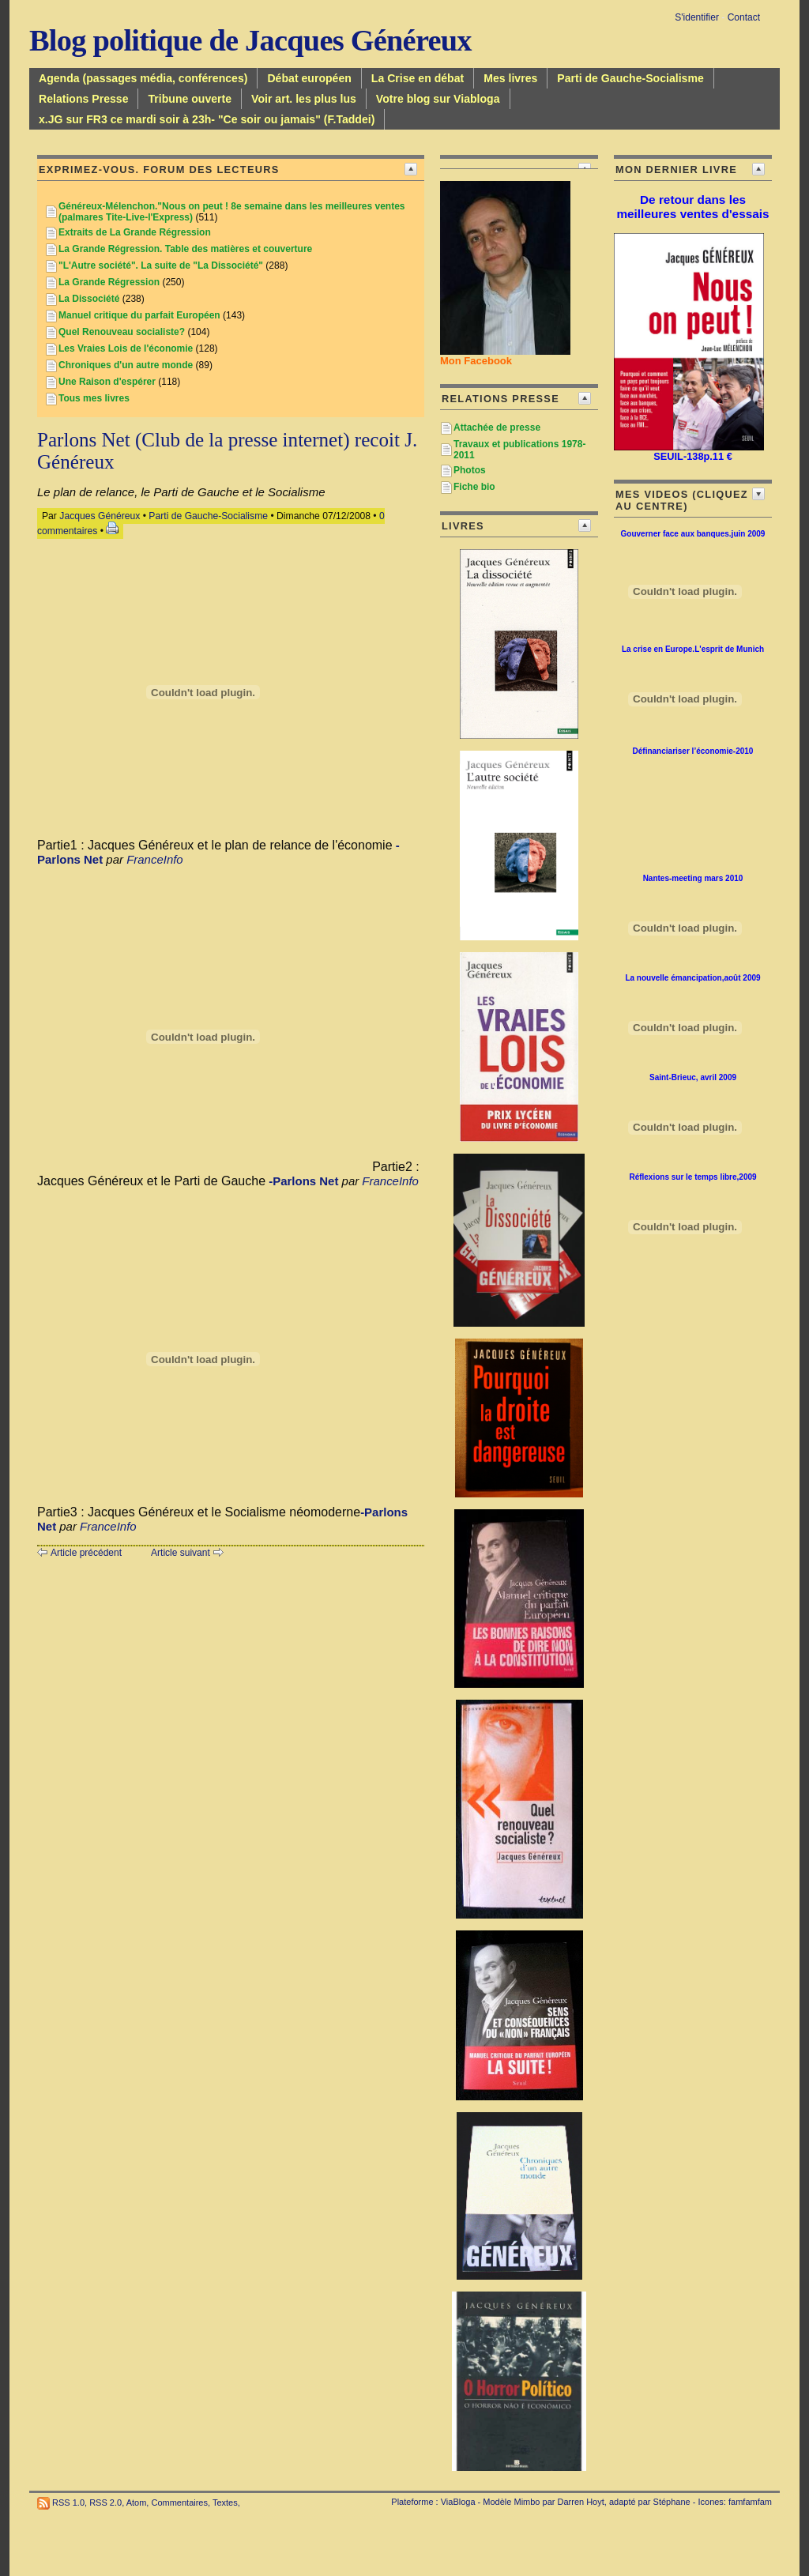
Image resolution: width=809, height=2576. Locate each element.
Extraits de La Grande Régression (134, 232)
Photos (469, 470)
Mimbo (527, 2501)
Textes (225, 2502)
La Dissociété (88, 298)
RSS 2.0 (105, 2502)
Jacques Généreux (99, 516)
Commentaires (179, 2502)
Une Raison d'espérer (107, 381)
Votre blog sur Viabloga (438, 98)
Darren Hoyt (581, 2501)
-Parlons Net (303, 1181)
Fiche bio (474, 486)
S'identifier (697, 17)
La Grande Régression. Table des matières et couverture (185, 248)
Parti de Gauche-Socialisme (630, 78)
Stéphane (671, 2501)
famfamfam (750, 2501)
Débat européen (309, 78)
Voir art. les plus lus (303, 98)
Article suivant (180, 1552)
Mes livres (510, 78)
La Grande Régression (109, 282)
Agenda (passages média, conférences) (143, 78)
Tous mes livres (94, 398)
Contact (744, 17)
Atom (136, 2502)
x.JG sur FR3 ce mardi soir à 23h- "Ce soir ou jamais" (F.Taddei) (206, 119)
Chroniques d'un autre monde (125, 365)
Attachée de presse (496, 427)
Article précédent (86, 1552)
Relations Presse (83, 98)
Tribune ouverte (189, 98)
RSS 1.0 (68, 2502)
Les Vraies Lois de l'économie (125, 348)
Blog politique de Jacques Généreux (250, 40)
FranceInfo (154, 859)
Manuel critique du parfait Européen (139, 315)
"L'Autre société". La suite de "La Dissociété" (160, 265)
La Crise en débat (417, 78)
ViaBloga (458, 2501)
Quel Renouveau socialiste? (121, 331)
